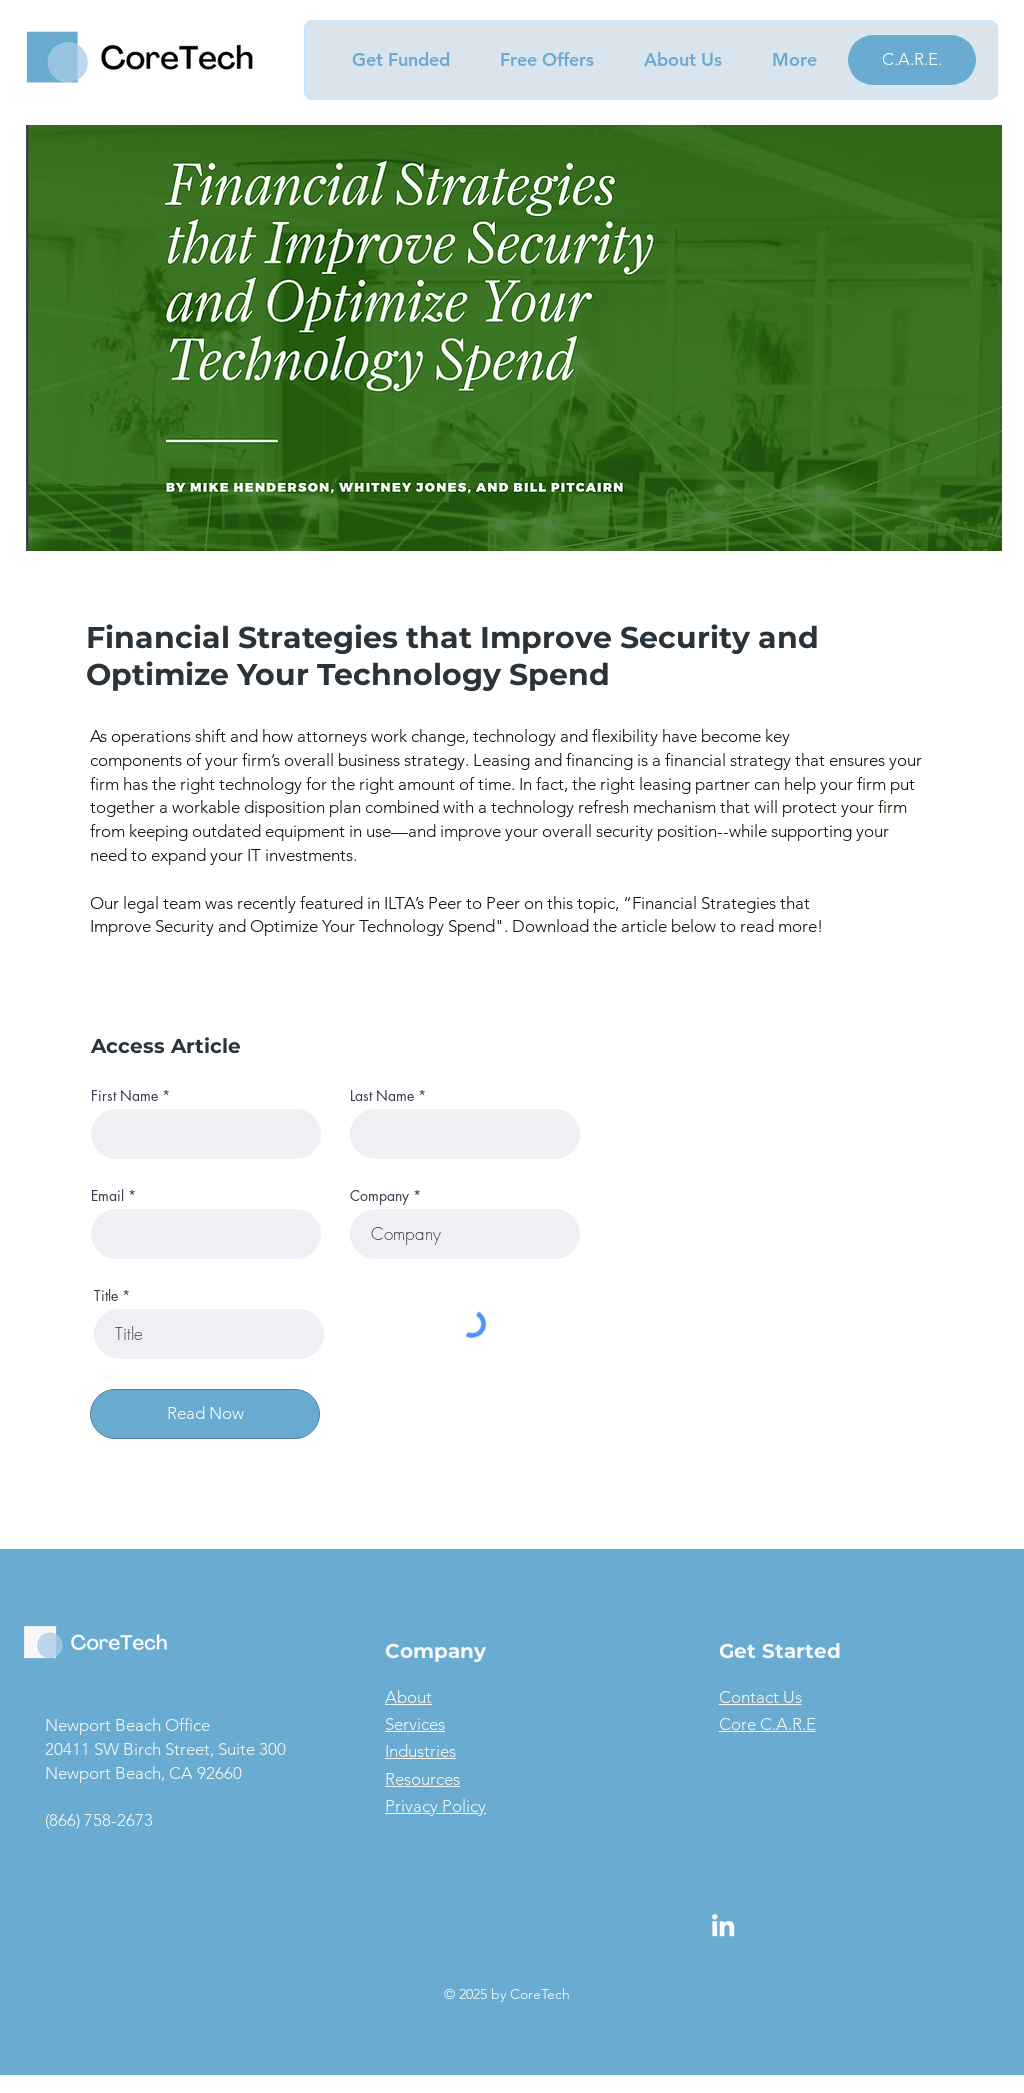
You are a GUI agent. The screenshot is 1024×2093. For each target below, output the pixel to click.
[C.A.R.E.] (912, 60)
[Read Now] (205, 1414)
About (408, 1697)
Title (106, 1296)
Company (379, 1196)
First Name (124, 1096)
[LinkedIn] (723, 1925)
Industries (420, 1751)
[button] (390, 60)
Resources (422, 1779)
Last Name (382, 1096)
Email (107, 1196)
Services (415, 1724)
